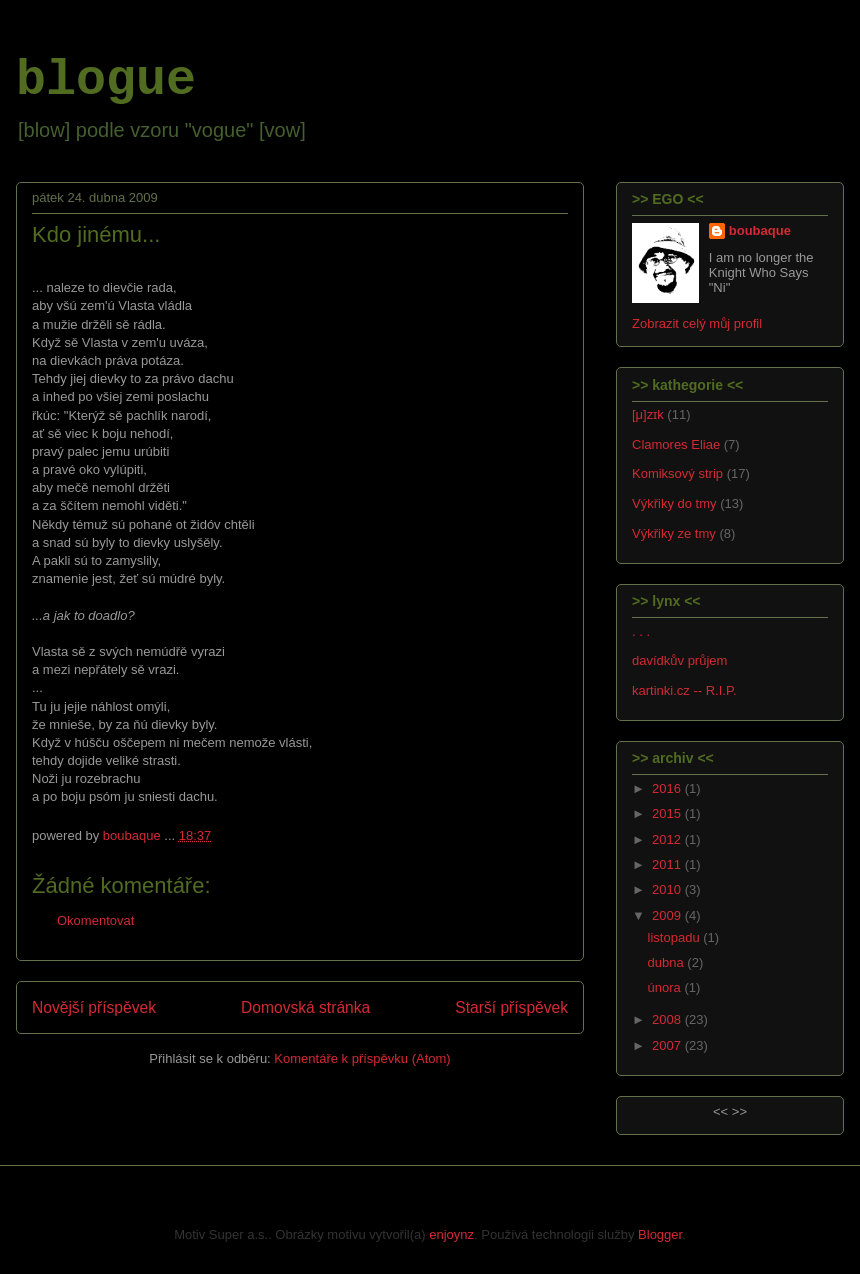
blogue (106, 80)
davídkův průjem (679, 660)
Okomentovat (95, 920)
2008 (668, 1019)
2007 (668, 1045)
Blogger (660, 1234)
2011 (668, 864)
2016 (668, 788)
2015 (668, 813)
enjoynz (451, 1234)
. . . (641, 631)
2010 (668, 889)
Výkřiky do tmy (674, 503)
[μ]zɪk (648, 414)
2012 (668, 839)
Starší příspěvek (511, 1007)
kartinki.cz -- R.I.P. (684, 690)
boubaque (760, 230)
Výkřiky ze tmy (674, 533)
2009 (668, 915)
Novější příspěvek (94, 1007)
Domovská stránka (305, 1007)
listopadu (676, 937)
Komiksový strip (677, 473)
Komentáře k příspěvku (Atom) (362, 1058)
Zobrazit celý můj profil (697, 323)
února (666, 987)
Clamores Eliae (676, 444)
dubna (668, 962)
